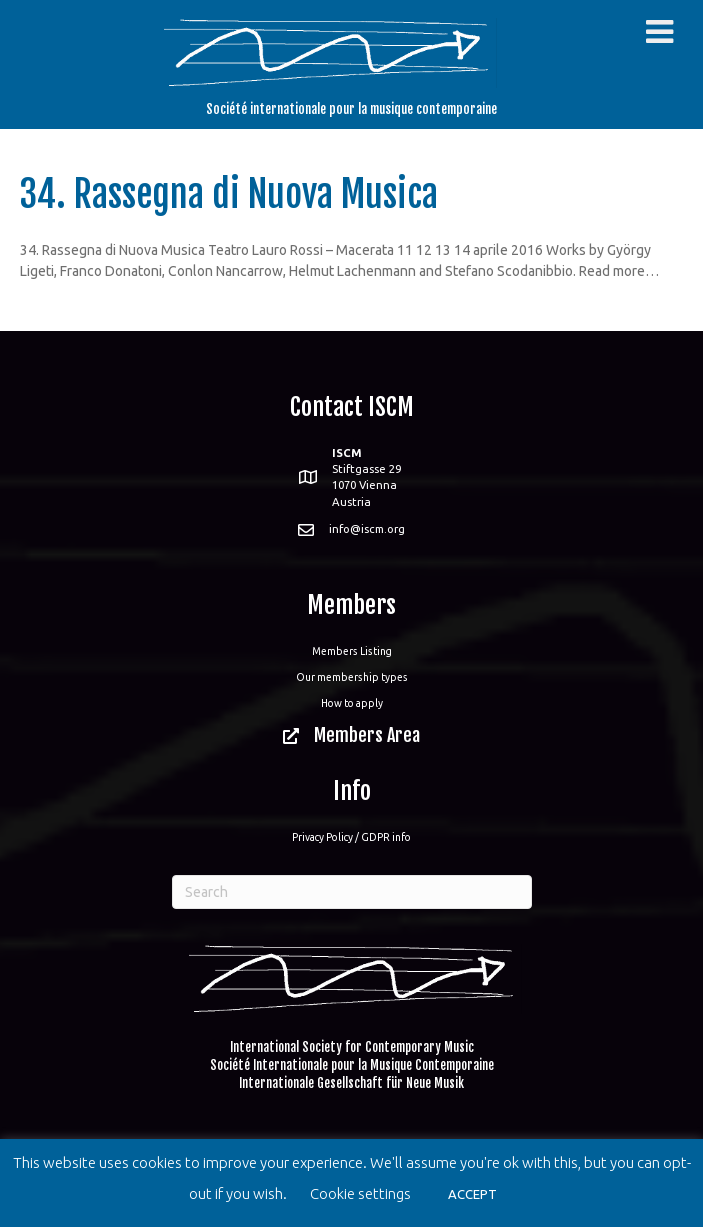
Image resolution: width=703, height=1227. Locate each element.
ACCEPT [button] (472, 1194)
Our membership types (352, 677)
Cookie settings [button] (360, 1193)
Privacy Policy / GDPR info (351, 837)
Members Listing (352, 651)
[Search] (352, 892)
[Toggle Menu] (659, 32)
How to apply (352, 703)
